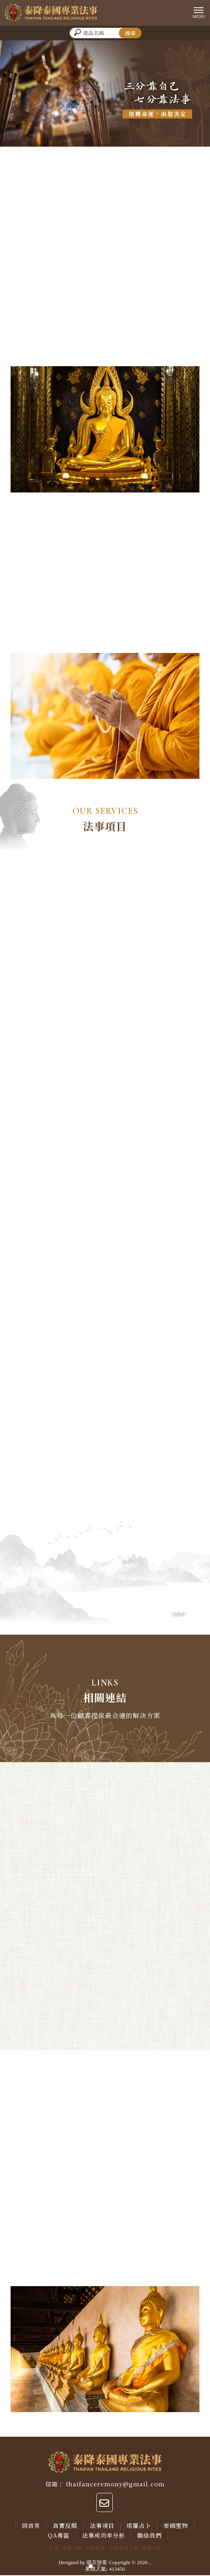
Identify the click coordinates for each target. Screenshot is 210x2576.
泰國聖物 (176, 2526)
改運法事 (72, 2549)
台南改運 (95, 2549)
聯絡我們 (150, 2536)
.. (150, 2563)
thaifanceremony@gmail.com (115, 2485)
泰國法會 (152, 2549)
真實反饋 (65, 2526)
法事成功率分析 (103, 2536)
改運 (53, 2549)
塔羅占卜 (139, 2526)
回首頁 (31, 2526)
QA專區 (59, 2536)
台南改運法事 (123, 2549)
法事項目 (102, 2526)
